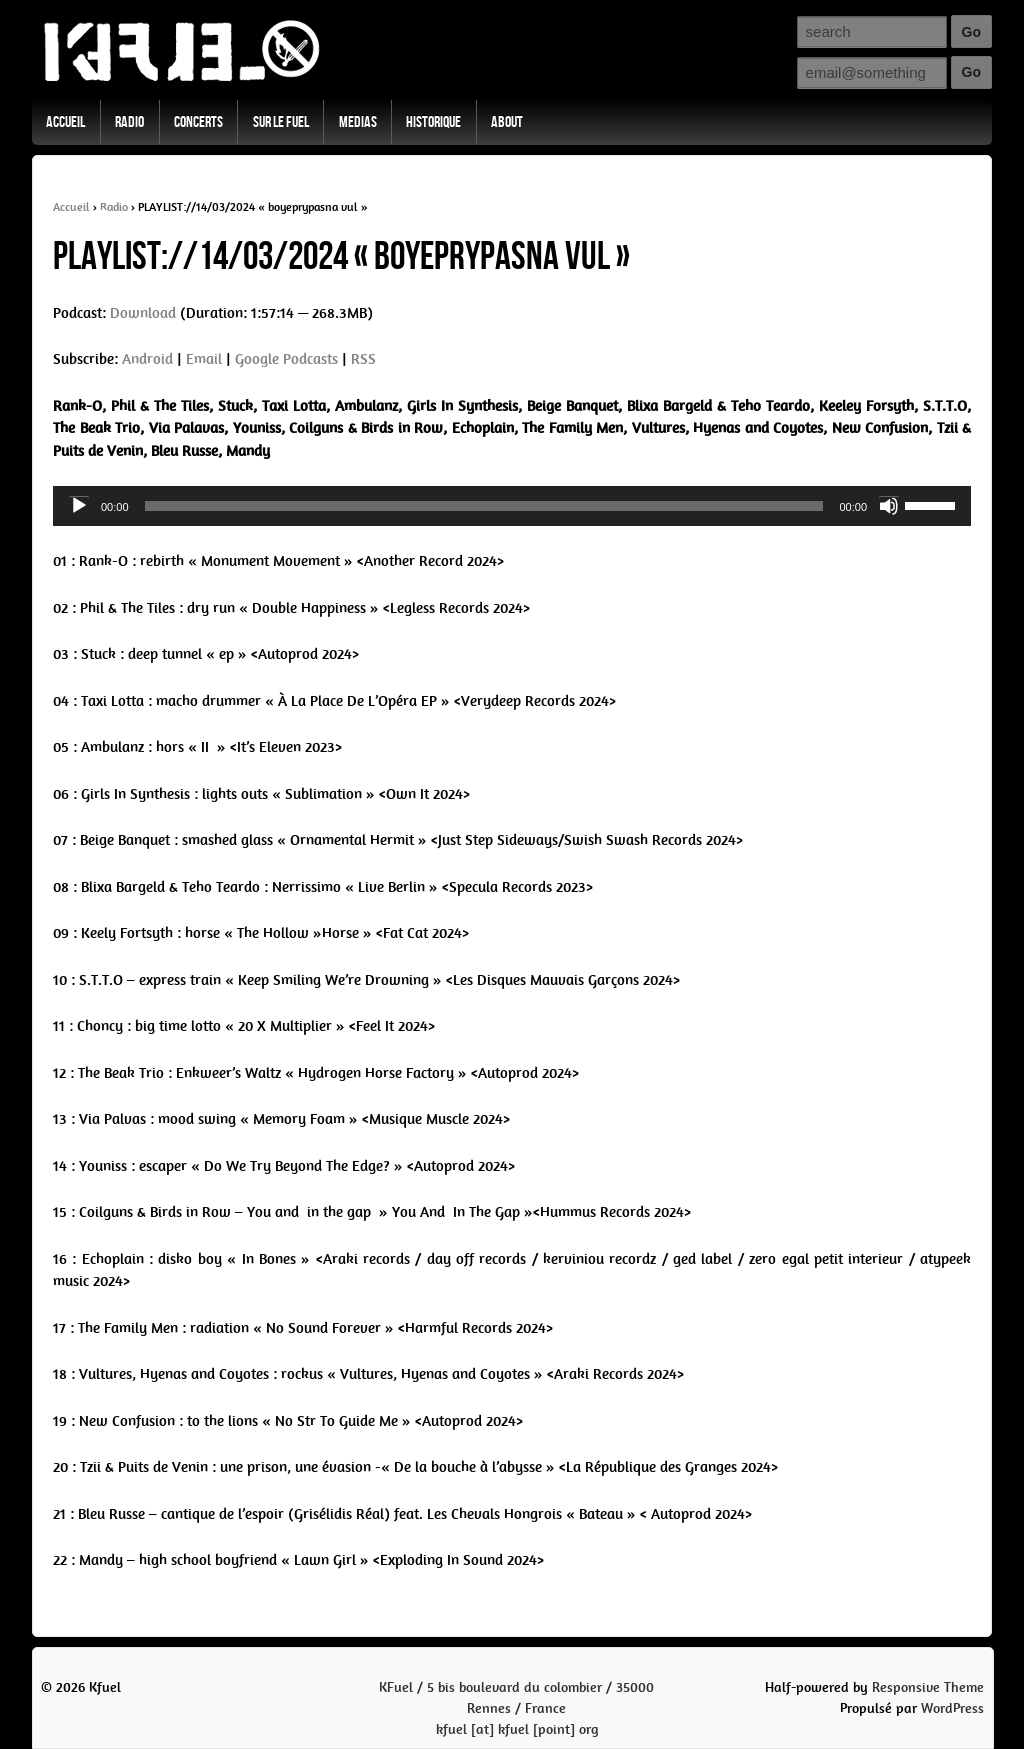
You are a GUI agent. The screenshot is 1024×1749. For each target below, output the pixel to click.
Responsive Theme (928, 1687)
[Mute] (889, 506)
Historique (433, 122)
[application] (512, 506)
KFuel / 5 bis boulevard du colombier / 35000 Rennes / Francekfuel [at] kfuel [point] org (516, 1708)
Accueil (65, 122)
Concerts (198, 122)
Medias (358, 122)
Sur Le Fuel (281, 122)
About (507, 122)
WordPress (952, 1708)
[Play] (79, 506)
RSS (363, 359)
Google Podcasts (286, 359)
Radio (129, 122)
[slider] (484, 506)
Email (204, 359)
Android (147, 359)
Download (143, 313)
